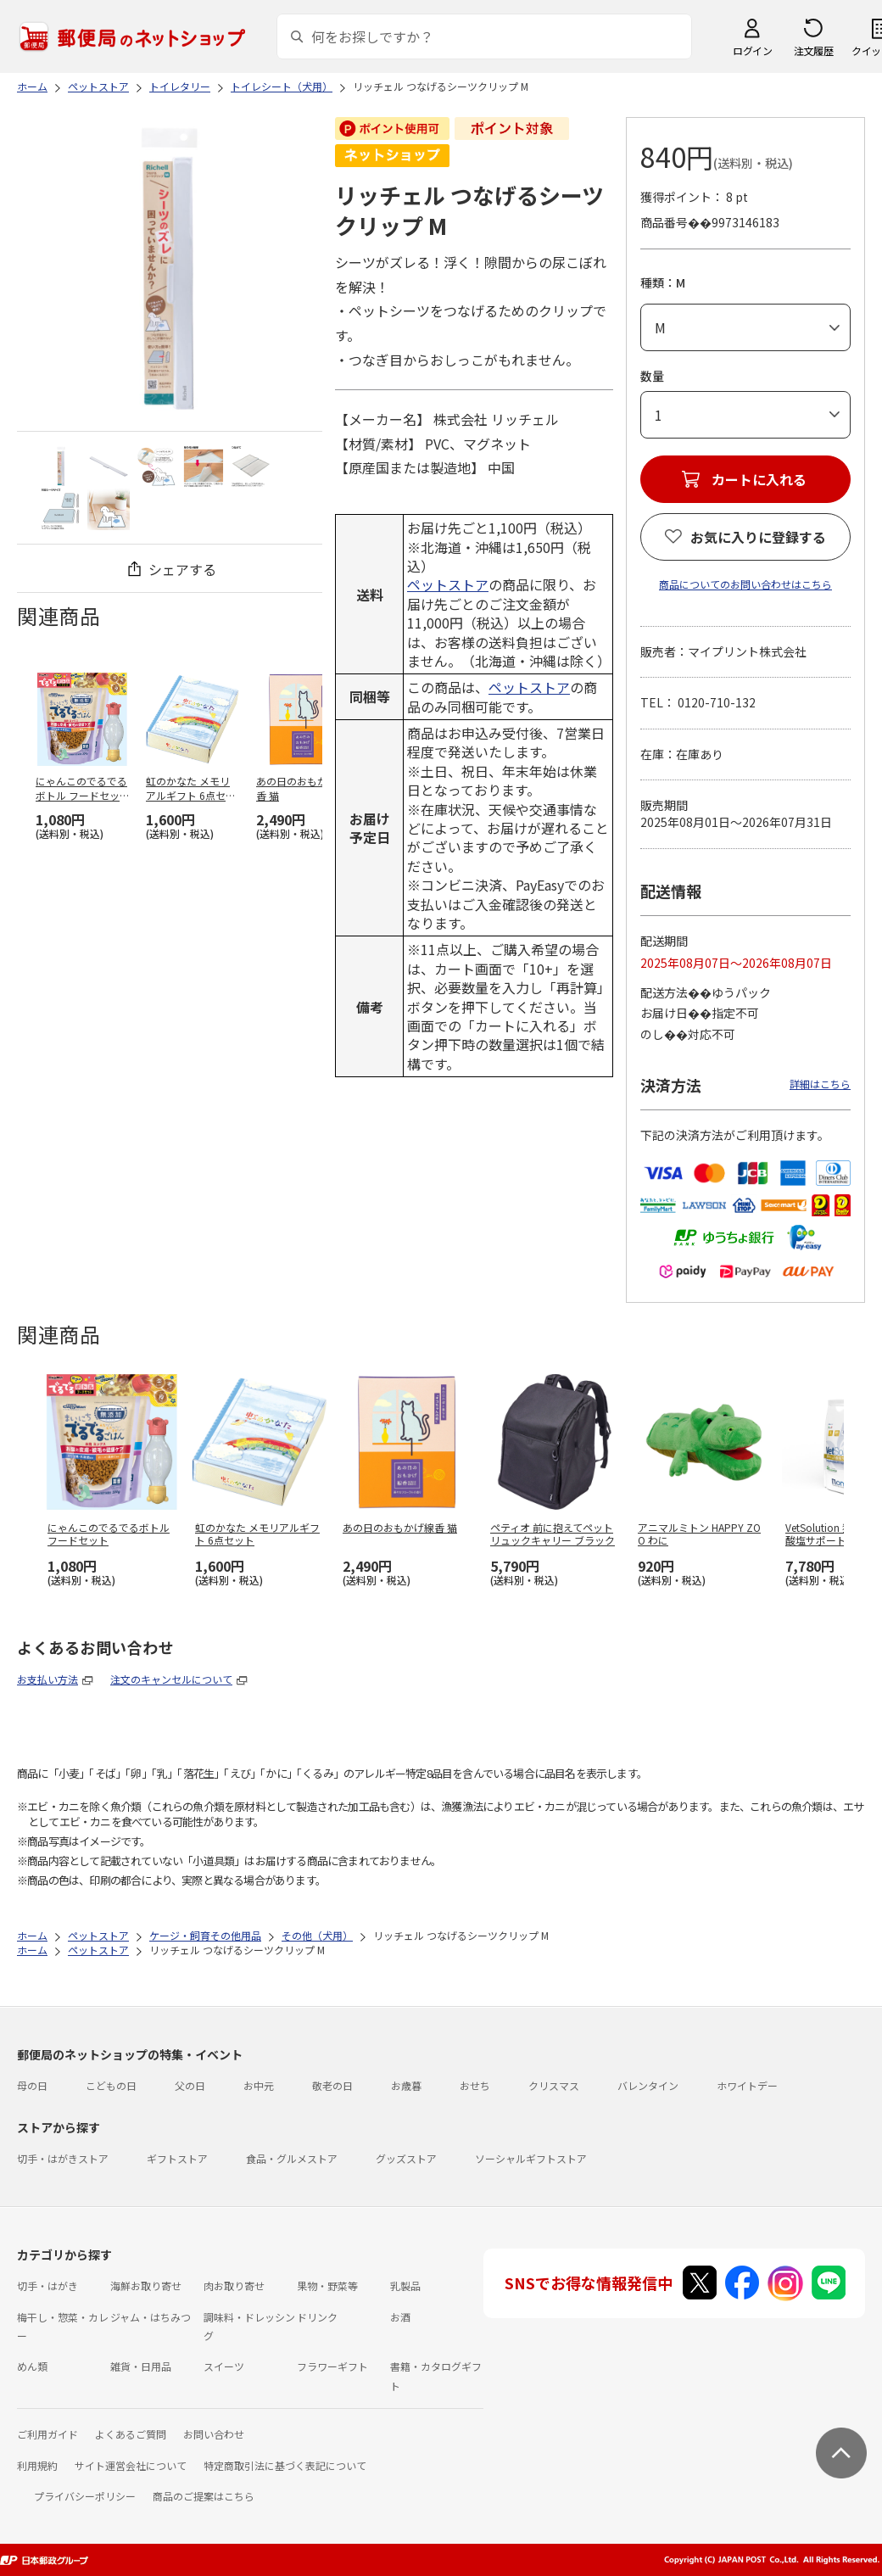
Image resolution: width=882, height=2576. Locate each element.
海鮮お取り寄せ (145, 2285)
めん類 (32, 2366)
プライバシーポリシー (85, 2496)
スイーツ (224, 2366)
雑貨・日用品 (140, 2366)
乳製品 (405, 2285)
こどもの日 (111, 2085)
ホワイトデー (747, 2085)
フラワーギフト (332, 2366)
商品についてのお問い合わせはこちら (745, 584)
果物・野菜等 (327, 2285)
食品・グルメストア (292, 2158)
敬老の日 (332, 2085)
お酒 (400, 2317)
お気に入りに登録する (758, 537)
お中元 (258, 2085)
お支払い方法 (47, 1679)
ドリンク (317, 2317)
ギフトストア (177, 2158)
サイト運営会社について (131, 2465)
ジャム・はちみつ (150, 2317)
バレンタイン (647, 2085)
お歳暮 (406, 2085)
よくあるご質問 (130, 2434)
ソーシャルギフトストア (531, 2158)
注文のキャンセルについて (171, 1679)
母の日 (32, 2085)
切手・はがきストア (63, 2158)
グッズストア (406, 2158)
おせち (475, 2085)
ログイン (752, 50)
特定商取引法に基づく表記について (285, 2465)
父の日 (190, 2085)
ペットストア (447, 584)
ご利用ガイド (47, 2434)
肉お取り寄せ (234, 2285)
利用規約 (37, 2465)
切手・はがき (47, 2285)
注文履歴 (813, 50)
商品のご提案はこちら (203, 2496)
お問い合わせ (213, 2434)
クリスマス (553, 2085)
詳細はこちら (820, 1083)
